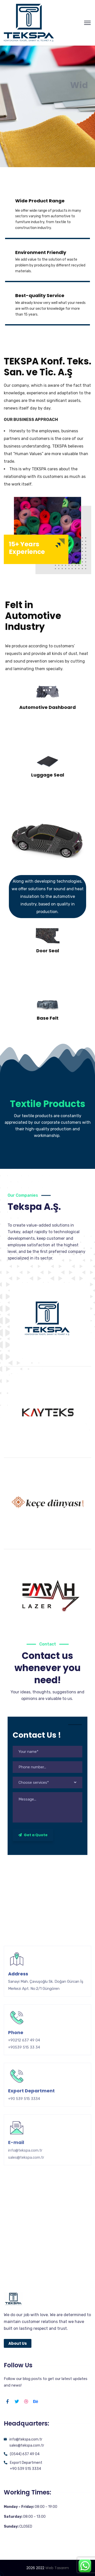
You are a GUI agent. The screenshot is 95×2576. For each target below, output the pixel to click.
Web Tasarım (57, 2567)
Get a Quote (33, 1834)
